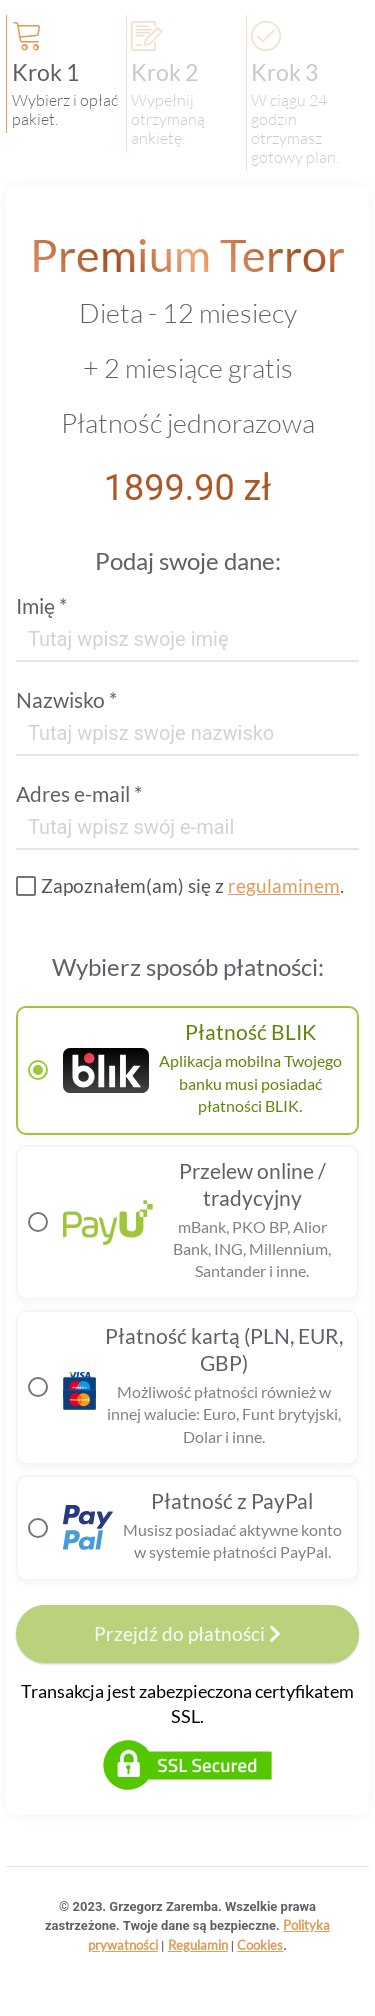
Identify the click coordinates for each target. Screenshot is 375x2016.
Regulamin (198, 1945)
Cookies (260, 1945)
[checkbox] (180, 886)
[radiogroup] (187, 1293)
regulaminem (284, 885)
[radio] (187, 1070)
